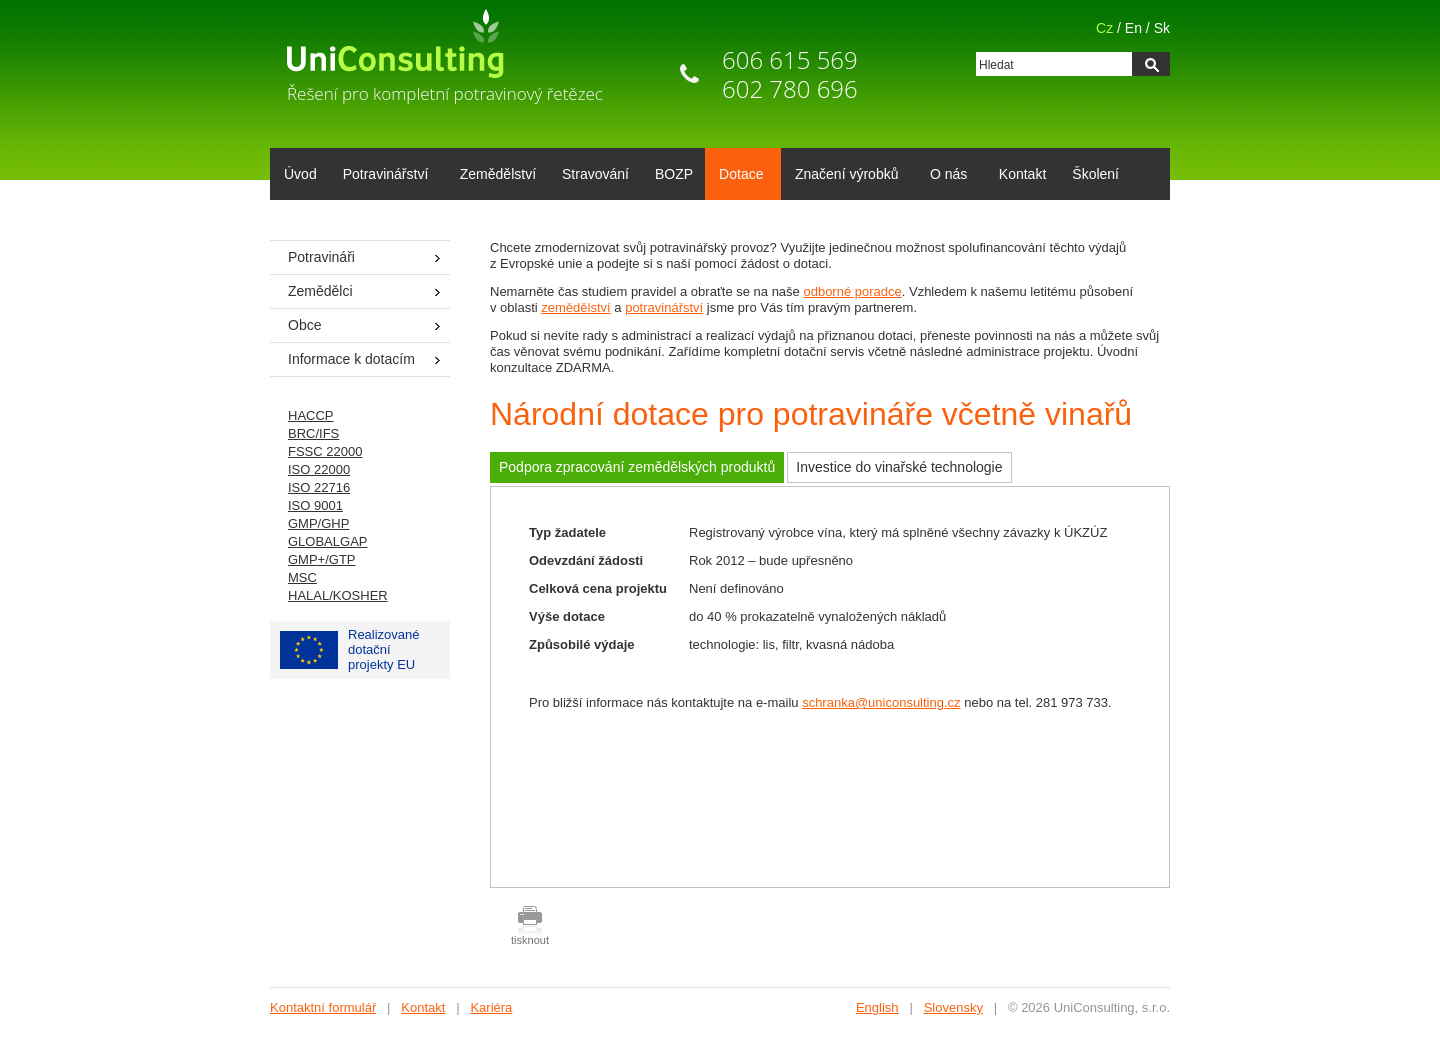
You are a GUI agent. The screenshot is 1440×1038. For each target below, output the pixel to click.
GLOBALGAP (327, 541)
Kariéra (491, 1007)
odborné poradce (852, 291)
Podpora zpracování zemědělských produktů (637, 467)
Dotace (737, 176)
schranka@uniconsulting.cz (881, 702)
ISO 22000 (319, 469)
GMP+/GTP (322, 559)
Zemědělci (320, 291)
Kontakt (1022, 174)
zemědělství (575, 307)
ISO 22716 (319, 487)
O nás (945, 176)
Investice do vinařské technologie (899, 467)
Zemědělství (498, 174)
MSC (302, 577)
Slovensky (953, 1007)
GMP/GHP (318, 523)
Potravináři (321, 257)
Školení (1095, 174)
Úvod (300, 174)
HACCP (311, 415)
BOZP (674, 174)
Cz (1104, 28)
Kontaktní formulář (323, 1007)
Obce (304, 325)
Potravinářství (382, 176)
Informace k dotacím (351, 359)
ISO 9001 (315, 505)
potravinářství (664, 307)
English (877, 1007)
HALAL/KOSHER (338, 595)
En (1133, 28)
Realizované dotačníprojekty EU (350, 649)
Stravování (595, 174)
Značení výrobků (843, 176)
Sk (1162, 28)
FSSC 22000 (325, 451)
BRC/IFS (313, 433)
